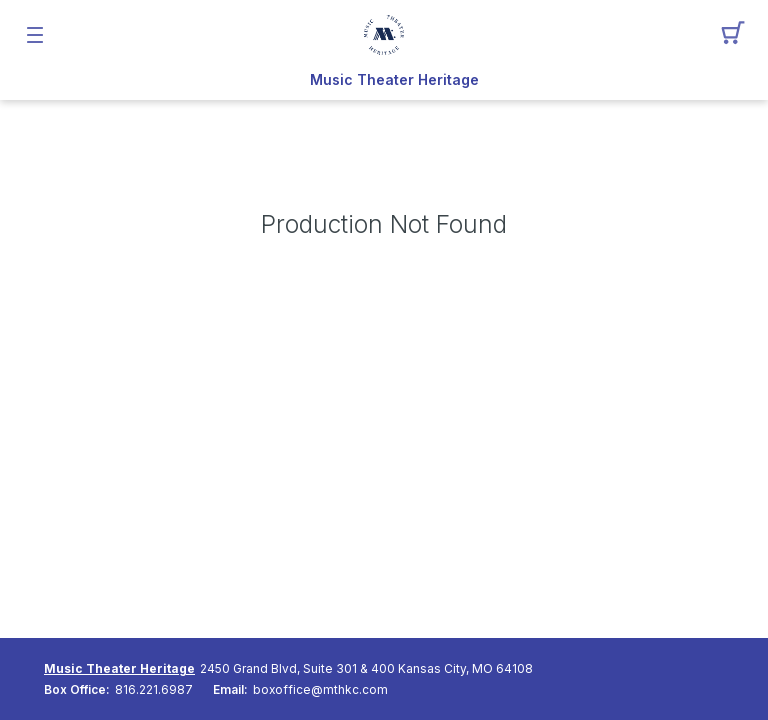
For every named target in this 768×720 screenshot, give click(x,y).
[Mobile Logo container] (384, 35)
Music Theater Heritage (394, 80)
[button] (733, 35)
